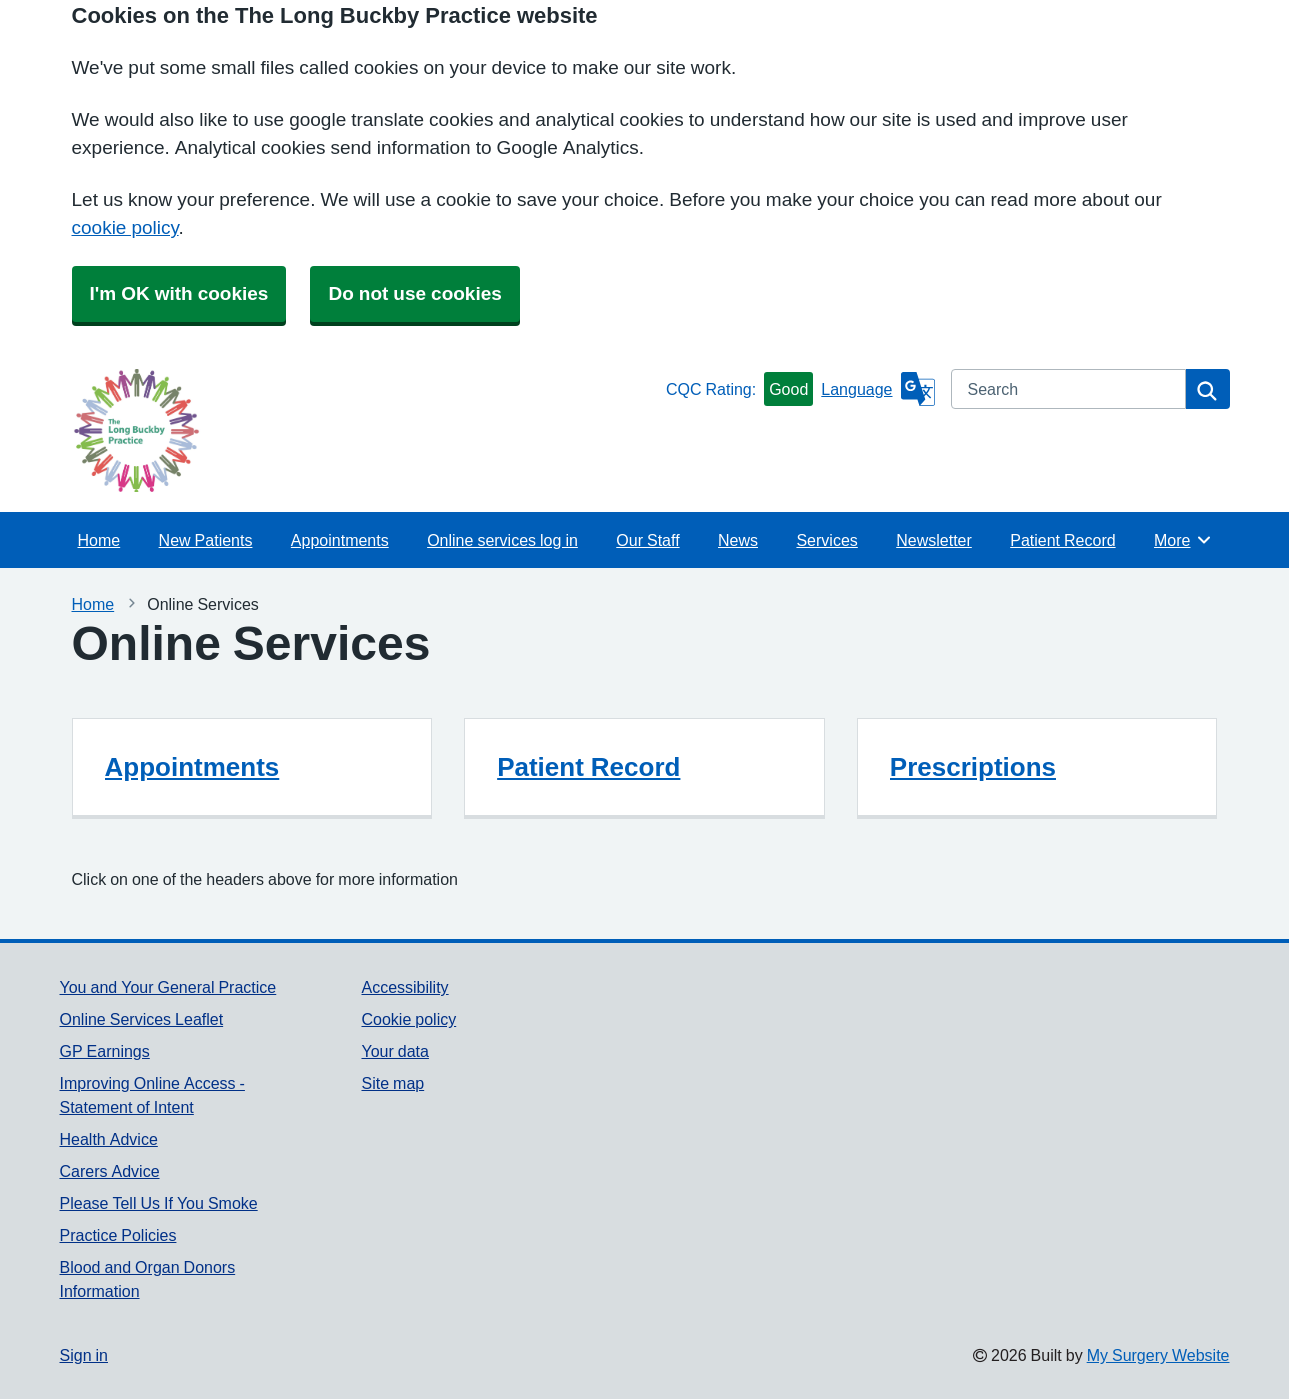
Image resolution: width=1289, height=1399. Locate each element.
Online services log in (502, 540)
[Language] (877, 389)
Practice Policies (118, 1235)
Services (826, 540)
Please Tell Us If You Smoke (159, 1203)
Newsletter (934, 540)
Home (99, 540)
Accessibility (404, 987)
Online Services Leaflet (142, 1019)
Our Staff (647, 540)
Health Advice (109, 1139)
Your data (394, 1051)
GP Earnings (105, 1051)
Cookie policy (408, 1019)
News (738, 540)
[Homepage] (359, 430)
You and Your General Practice (168, 987)
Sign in (84, 1355)
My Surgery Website (1158, 1355)
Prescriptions (973, 767)
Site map (392, 1083)
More (1183, 540)
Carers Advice (110, 1171)
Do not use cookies (414, 293)
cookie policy (125, 227)
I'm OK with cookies (179, 293)
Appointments (340, 540)
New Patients (206, 540)
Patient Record (1062, 540)
